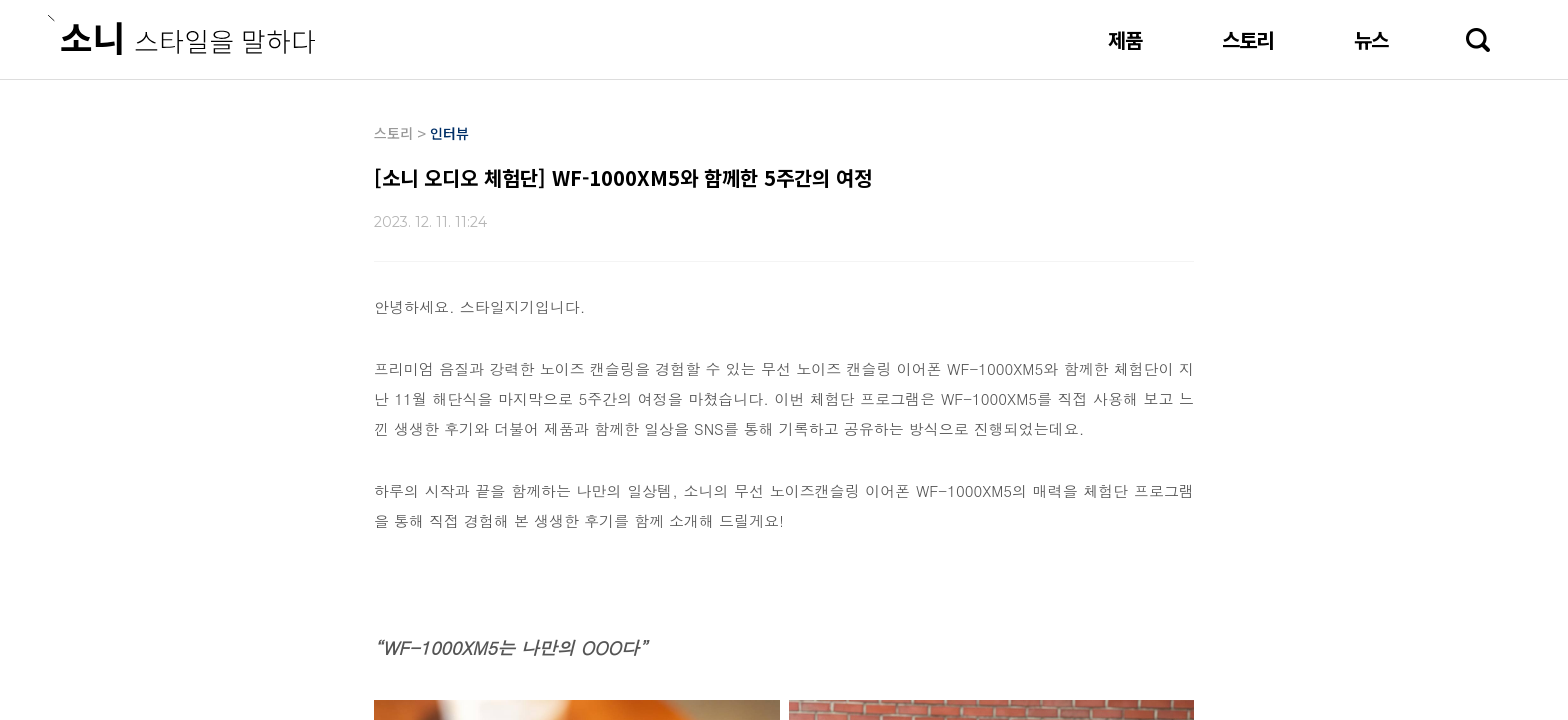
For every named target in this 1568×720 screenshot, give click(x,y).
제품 (1125, 39)
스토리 (1248, 39)
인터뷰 (449, 133)
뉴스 (1371, 39)
